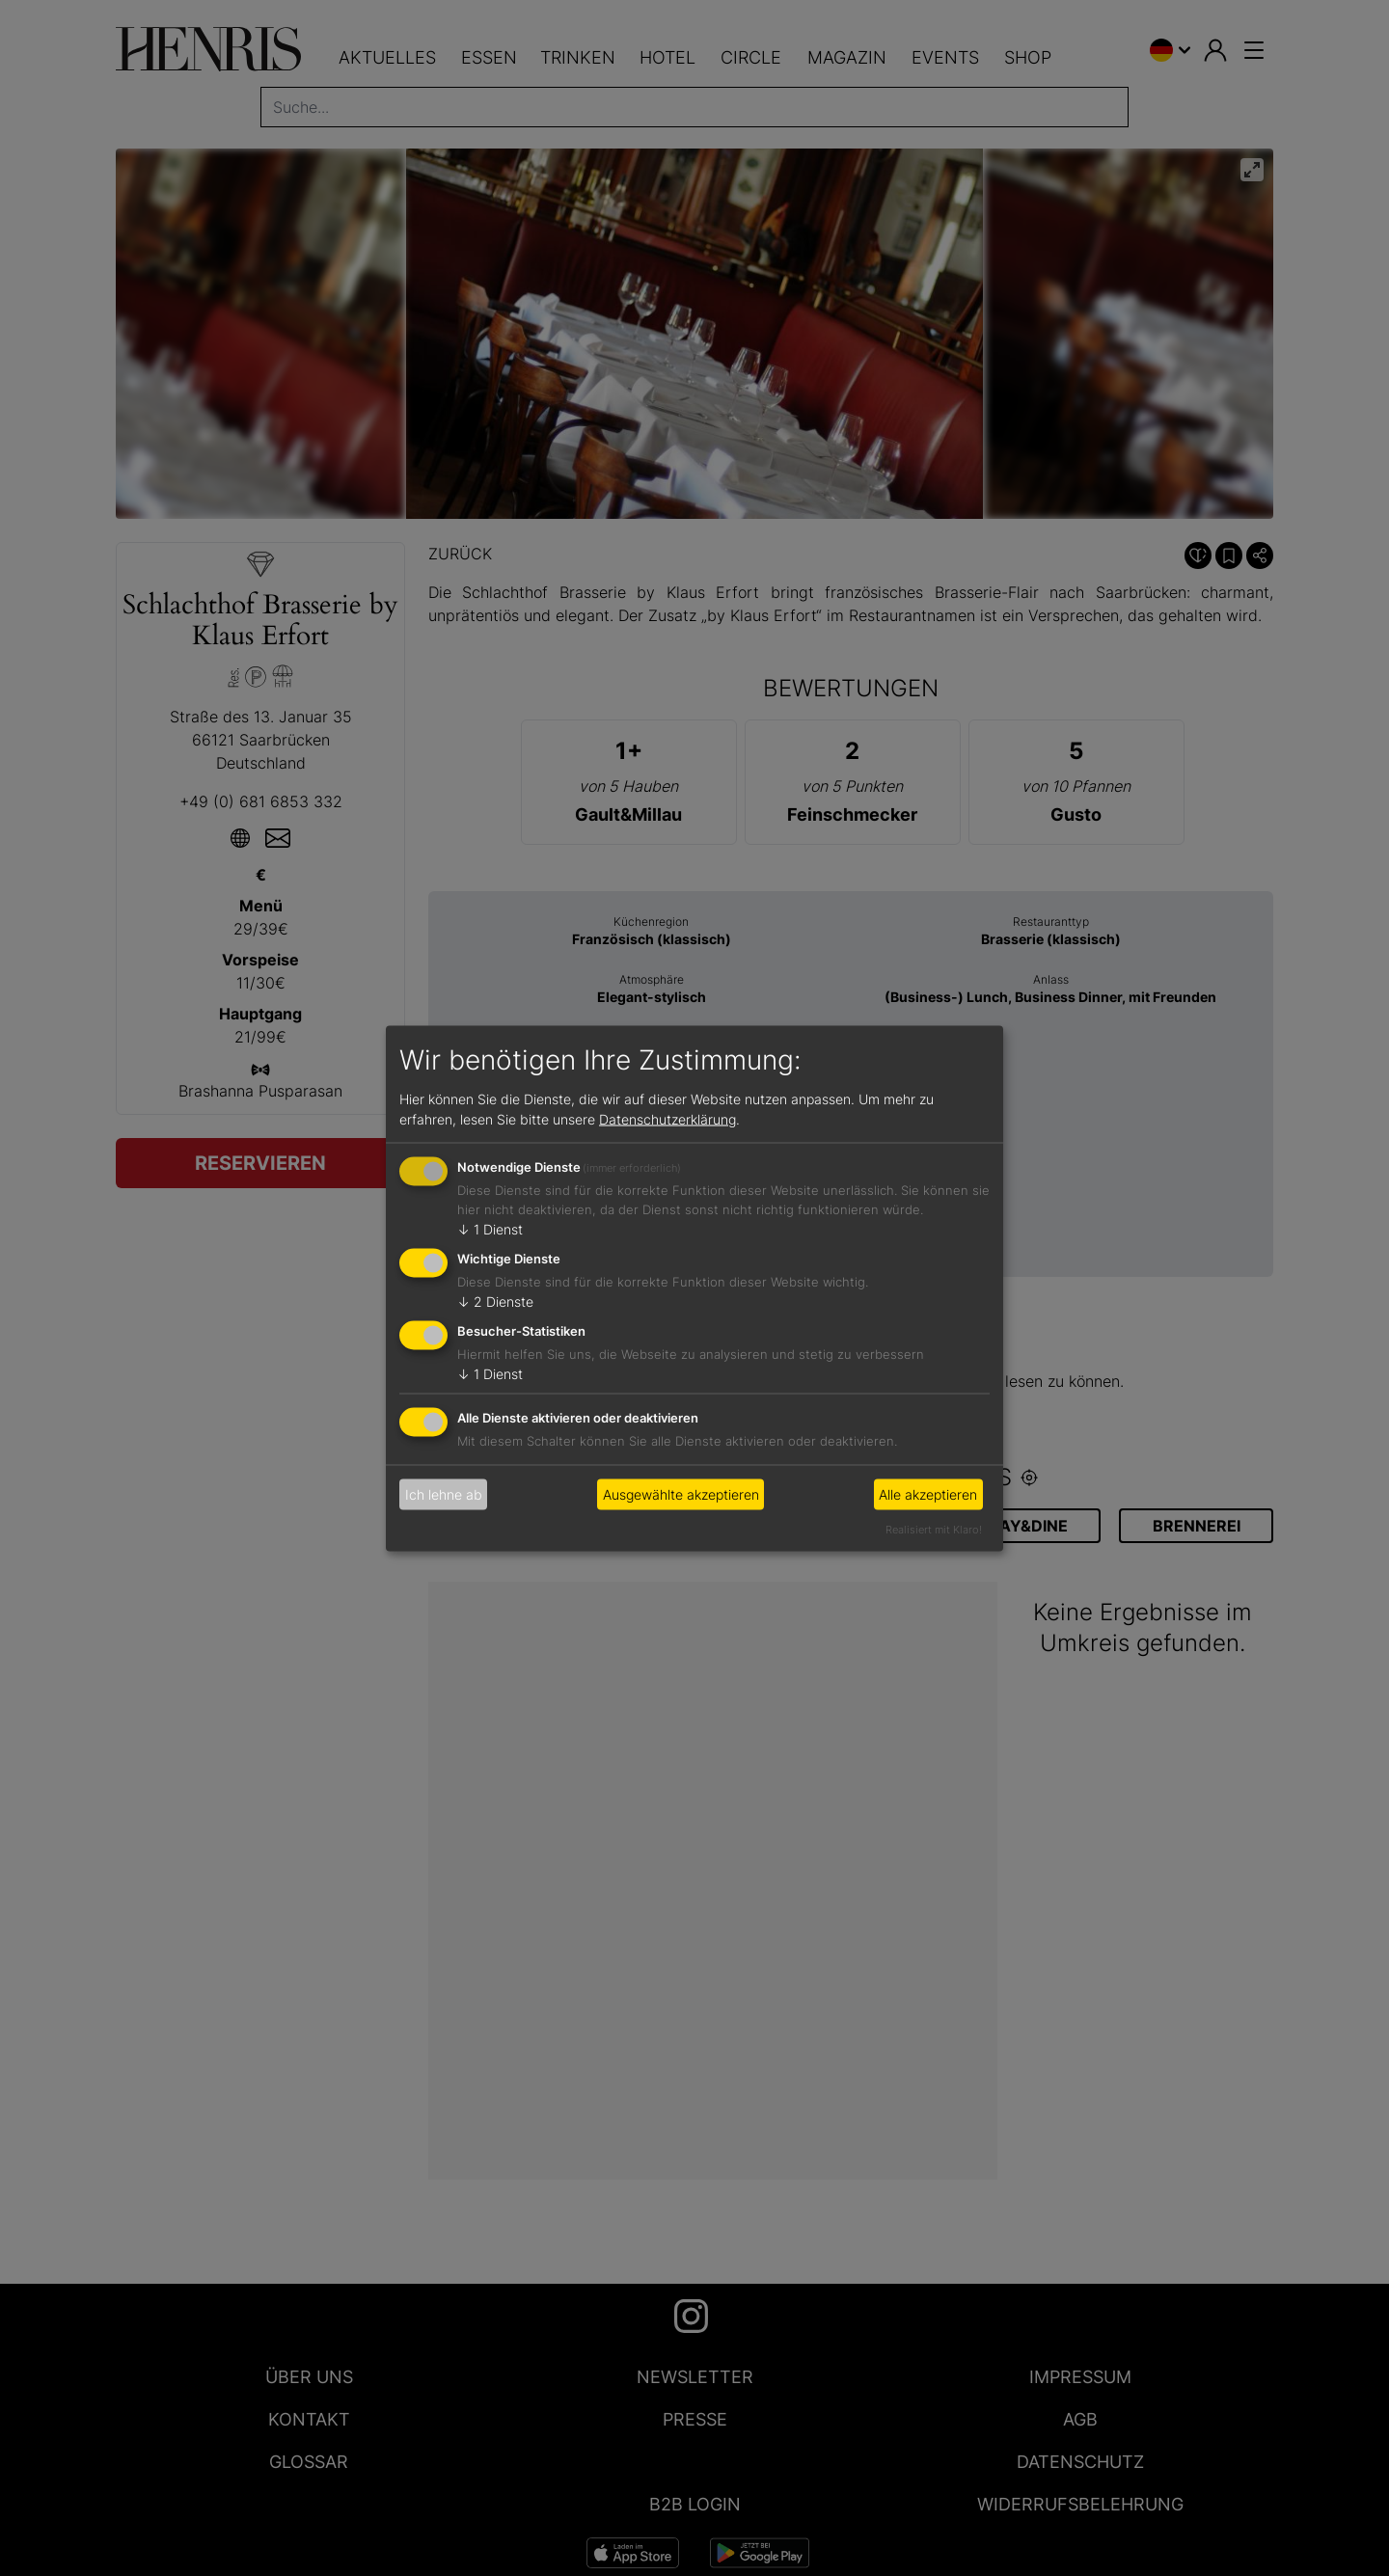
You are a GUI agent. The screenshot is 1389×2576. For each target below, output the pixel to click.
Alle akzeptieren (928, 1494)
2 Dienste (495, 1301)
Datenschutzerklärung (667, 1119)
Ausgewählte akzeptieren (681, 1494)
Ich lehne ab (443, 1494)
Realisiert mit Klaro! (933, 1528)
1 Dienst (490, 1229)
